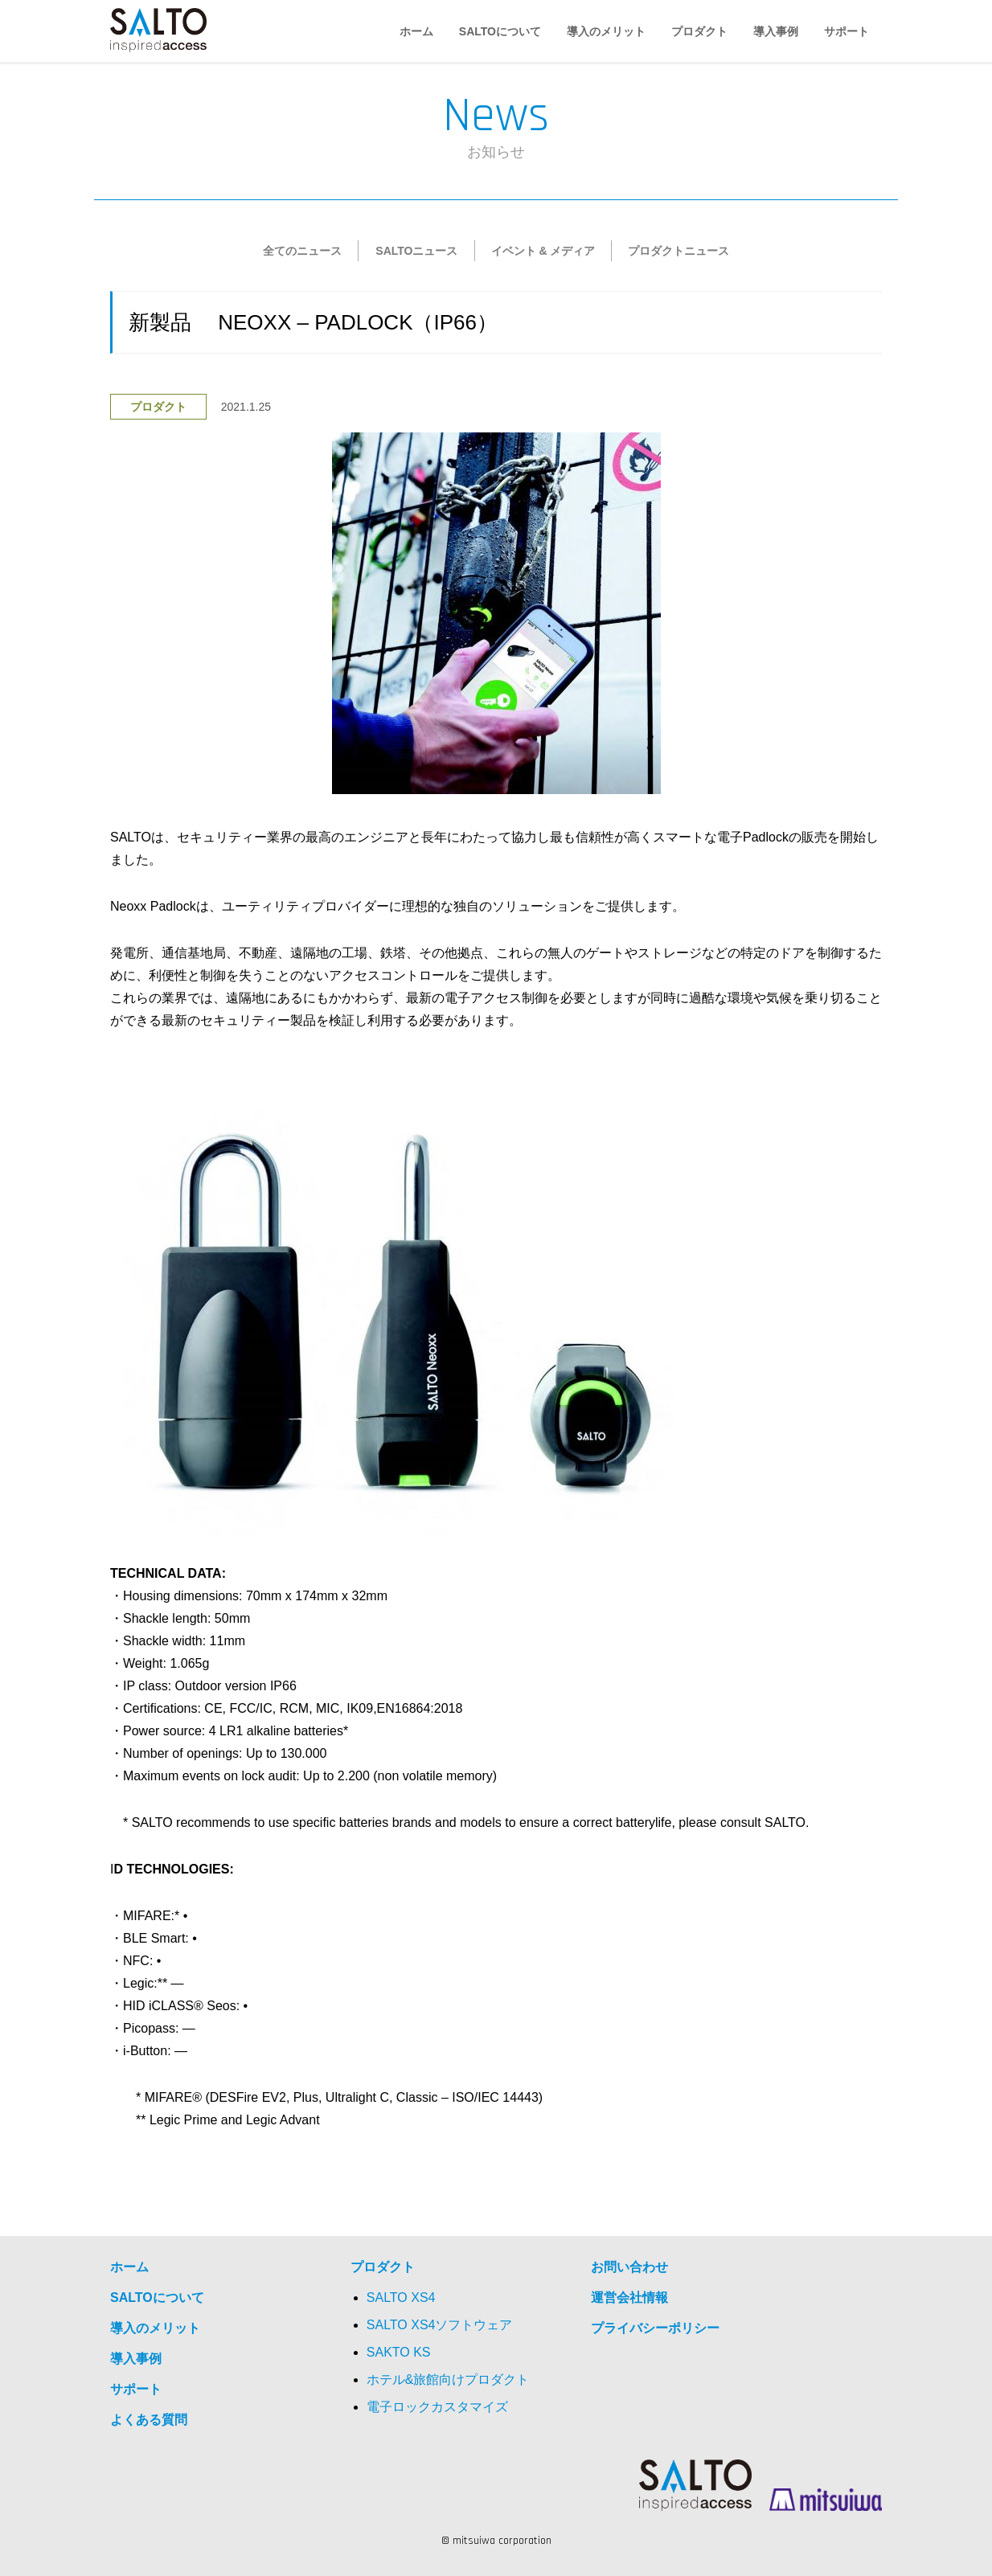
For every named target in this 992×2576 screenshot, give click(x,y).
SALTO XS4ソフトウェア (440, 2325)
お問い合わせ (629, 2267)
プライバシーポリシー (655, 2328)
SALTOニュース (416, 250)
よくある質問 (148, 2420)
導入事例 (775, 31)
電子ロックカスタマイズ (437, 2407)
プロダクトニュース (678, 250)
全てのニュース (302, 250)
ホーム (416, 31)
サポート (846, 31)
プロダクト (699, 31)
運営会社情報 (629, 2297)
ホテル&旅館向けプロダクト (448, 2379)
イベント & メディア (543, 250)
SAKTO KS (399, 2352)
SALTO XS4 (401, 2297)
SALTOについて (500, 31)
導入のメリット (606, 31)
